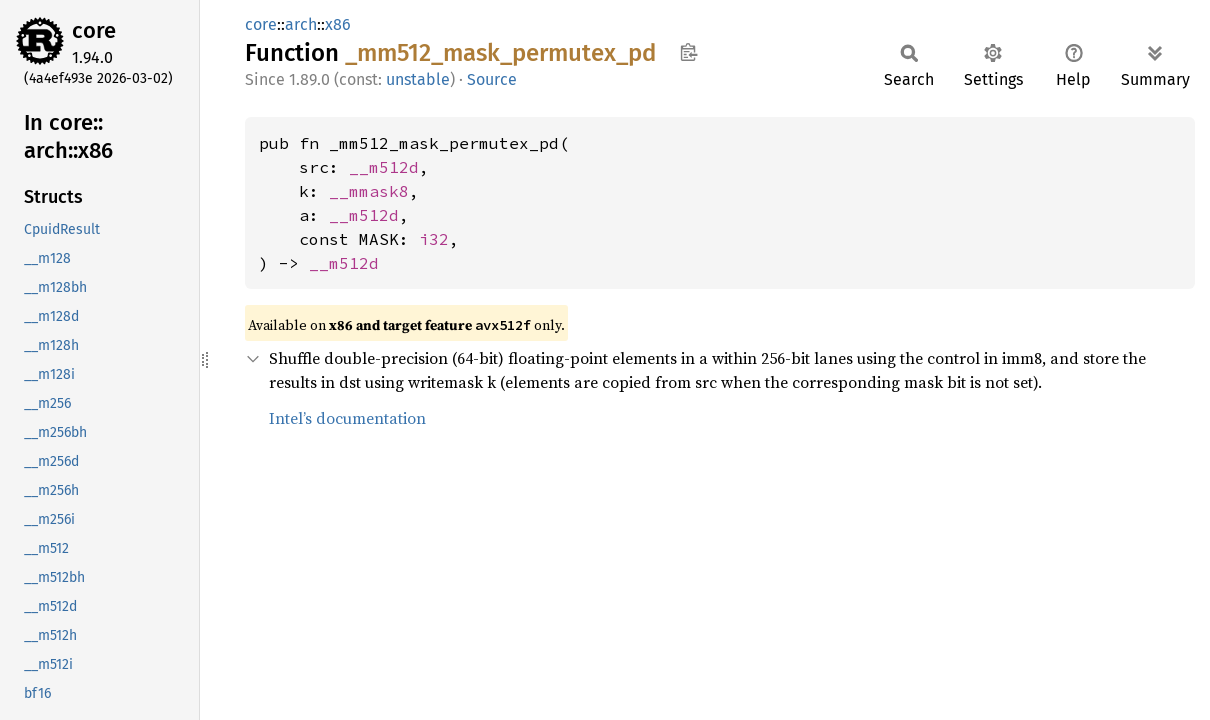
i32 (434, 239)
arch (301, 24)
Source (492, 79)
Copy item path (688, 52)
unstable (418, 79)
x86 (338, 24)
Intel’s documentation (347, 418)
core (94, 30)
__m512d (384, 167)
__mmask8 (369, 191)
